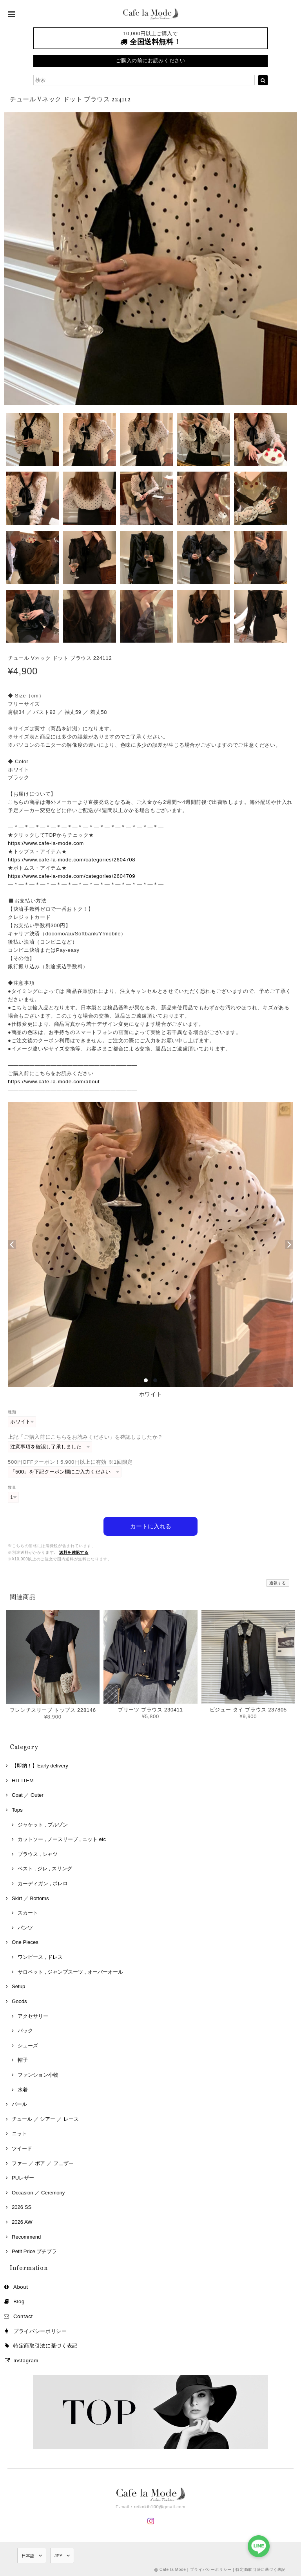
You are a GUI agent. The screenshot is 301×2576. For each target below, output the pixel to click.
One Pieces (25, 1942)
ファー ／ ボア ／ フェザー (43, 2163)
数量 (12, 1487)
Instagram (25, 2360)
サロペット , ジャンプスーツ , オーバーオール (70, 1971)
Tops (17, 1809)
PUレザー (23, 2177)
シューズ (28, 2045)
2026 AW (22, 2222)
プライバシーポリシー (40, 2331)
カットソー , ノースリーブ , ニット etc (62, 1839)
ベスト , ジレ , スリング (45, 1868)
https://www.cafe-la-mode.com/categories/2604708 (71, 860)
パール (19, 2104)
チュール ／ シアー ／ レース (45, 2119)
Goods (19, 2001)
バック (25, 2030)
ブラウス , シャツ (38, 1854)
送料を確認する (74, 1552)
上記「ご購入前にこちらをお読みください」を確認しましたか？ (85, 1437)
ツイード (22, 2148)
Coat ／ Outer (28, 1795)
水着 (23, 2089)
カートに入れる (150, 1525)
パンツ (25, 1927)
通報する (277, 1582)
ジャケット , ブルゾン (43, 1824)
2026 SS (21, 2207)
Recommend (26, 2236)
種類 (12, 1412)
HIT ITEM (23, 1780)
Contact (23, 2316)
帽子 (23, 2060)
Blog (19, 2301)
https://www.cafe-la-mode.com (46, 843)
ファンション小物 (38, 2074)
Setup (18, 1986)
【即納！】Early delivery (40, 1765)
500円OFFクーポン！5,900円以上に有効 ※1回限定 (70, 1462)
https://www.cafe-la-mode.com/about (54, 1081)
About (20, 2287)
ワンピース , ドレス (40, 1957)
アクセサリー (33, 2015)
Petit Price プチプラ (34, 2251)
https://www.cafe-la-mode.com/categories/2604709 (71, 876)
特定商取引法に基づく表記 (45, 2345)
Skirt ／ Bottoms (30, 1898)
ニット (19, 2133)
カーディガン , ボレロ (43, 1883)
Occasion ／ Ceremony (38, 2192)
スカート (28, 1912)
